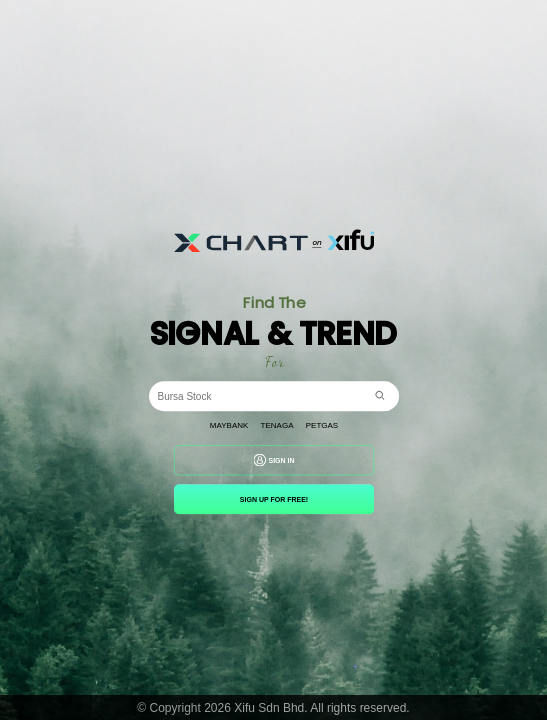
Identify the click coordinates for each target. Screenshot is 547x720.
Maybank (228, 425)
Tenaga (276, 425)
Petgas (321, 425)
